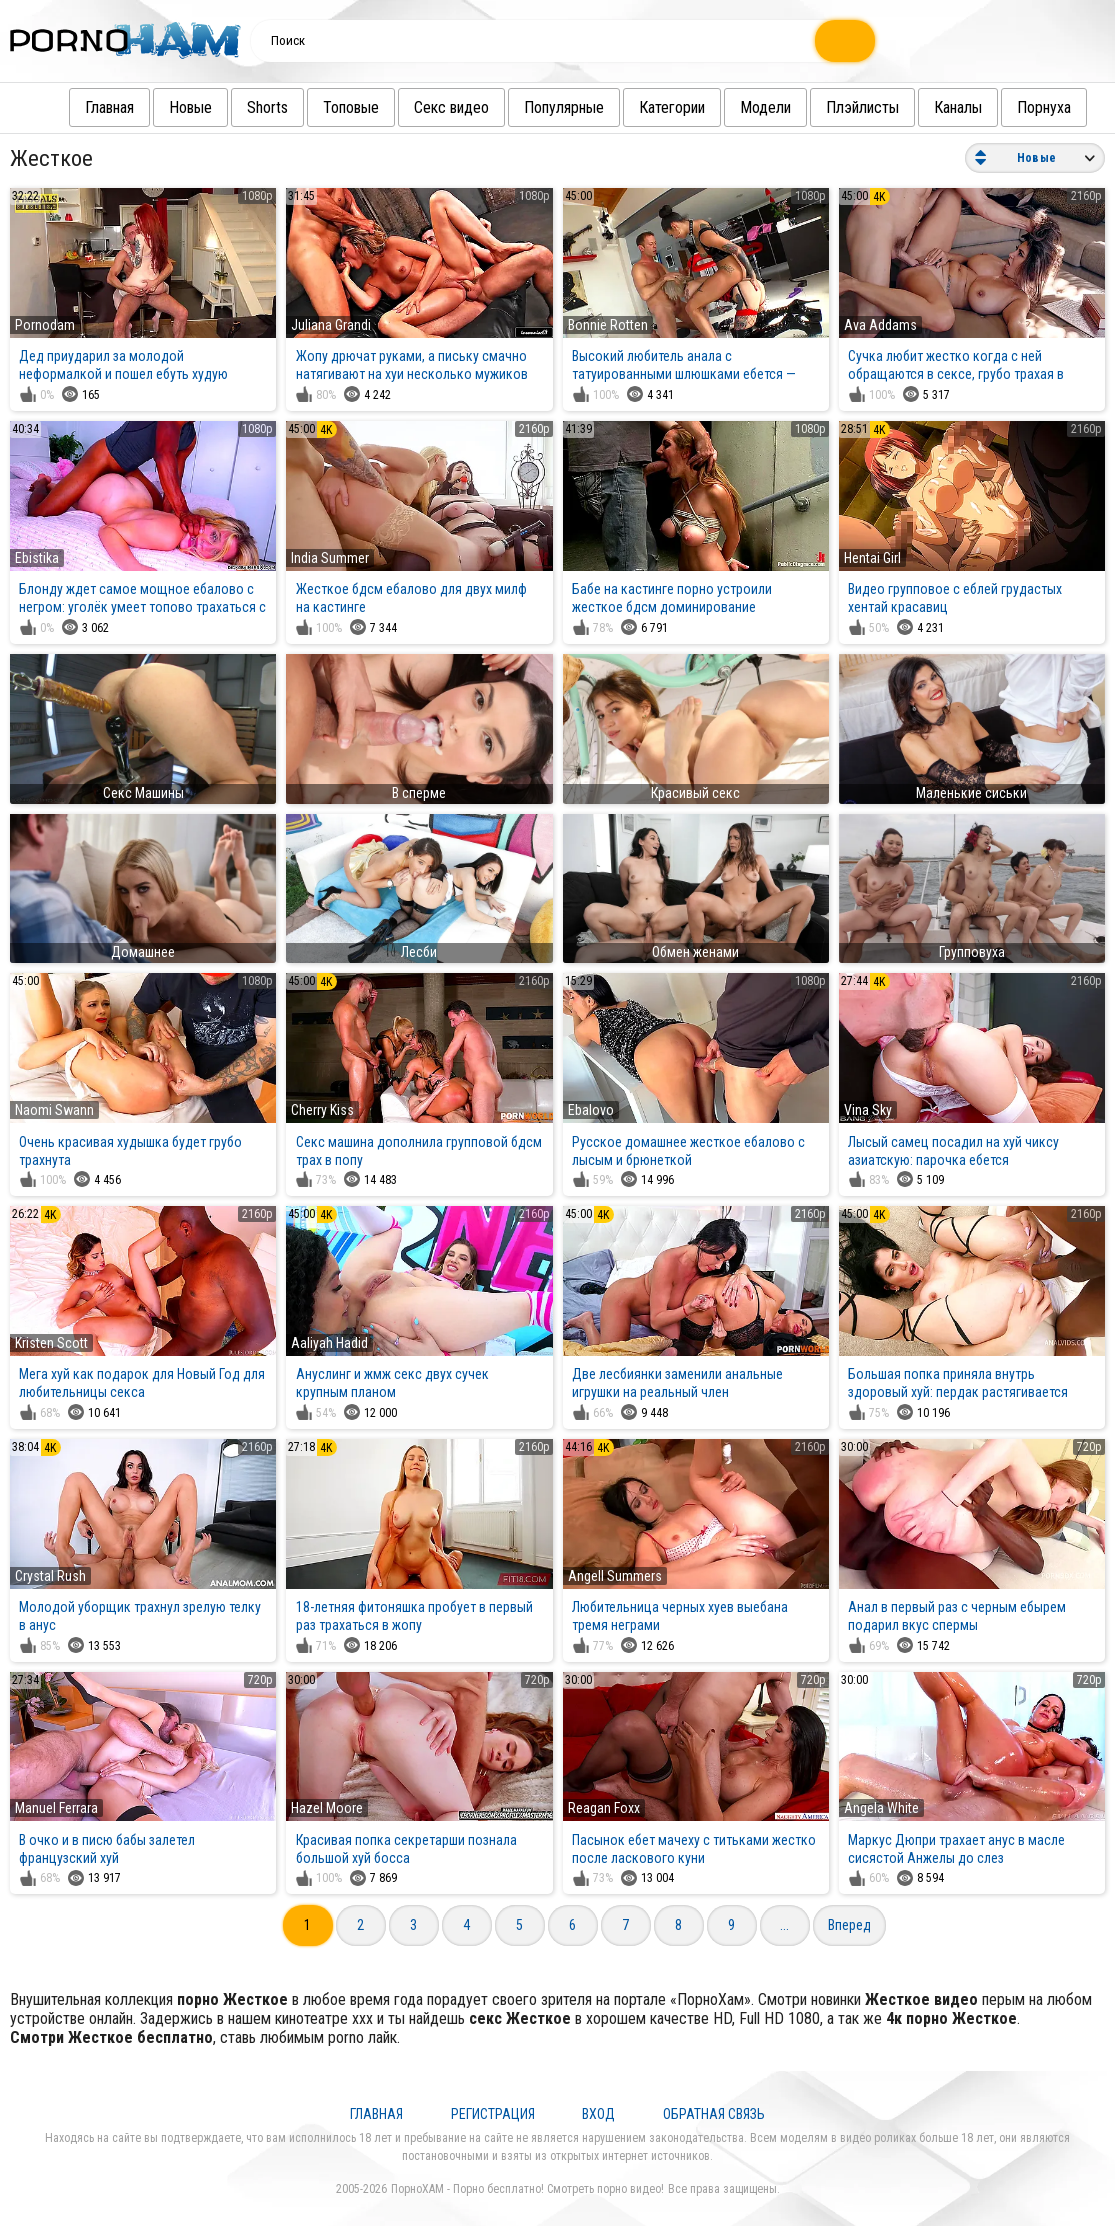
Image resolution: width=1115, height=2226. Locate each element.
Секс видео (431, 107)
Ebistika (37, 558)
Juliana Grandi (331, 325)
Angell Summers (615, 1576)
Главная (89, 107)
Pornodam (45, 325)
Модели (745, 107)
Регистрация (493, 2114)
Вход (598, 2114)
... (784, 1925)
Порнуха (1024, 107)
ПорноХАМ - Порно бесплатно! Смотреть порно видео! (527, 2189)
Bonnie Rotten (608, 325)
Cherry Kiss (322, 1110)
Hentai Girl (872, 558)
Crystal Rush (50, 1576)
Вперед (849, 1925)
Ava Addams (880, 325)
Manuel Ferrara (56, 1808)
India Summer (330, 558)
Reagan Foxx (604, 1808)
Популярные (544, 107)
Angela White (881, 1808)
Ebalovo (591, 1110)
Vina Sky (868, 1110)
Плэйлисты (842, 107)
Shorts (247, 107)
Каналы (938, 107)
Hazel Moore (327, 1808)
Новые (170, 107)
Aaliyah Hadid (329, 1343)
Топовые (331, 107)
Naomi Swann (54, 1110)
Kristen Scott (51, 1343)
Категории (652, 107)
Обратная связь (714, 2114)
